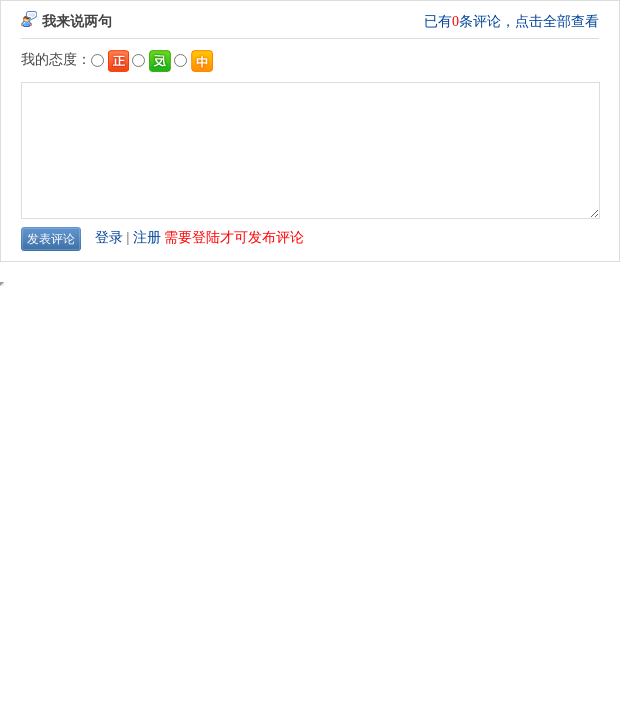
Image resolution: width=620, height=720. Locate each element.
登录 (109, 237)
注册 (147, 237)
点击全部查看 (557, 21)
